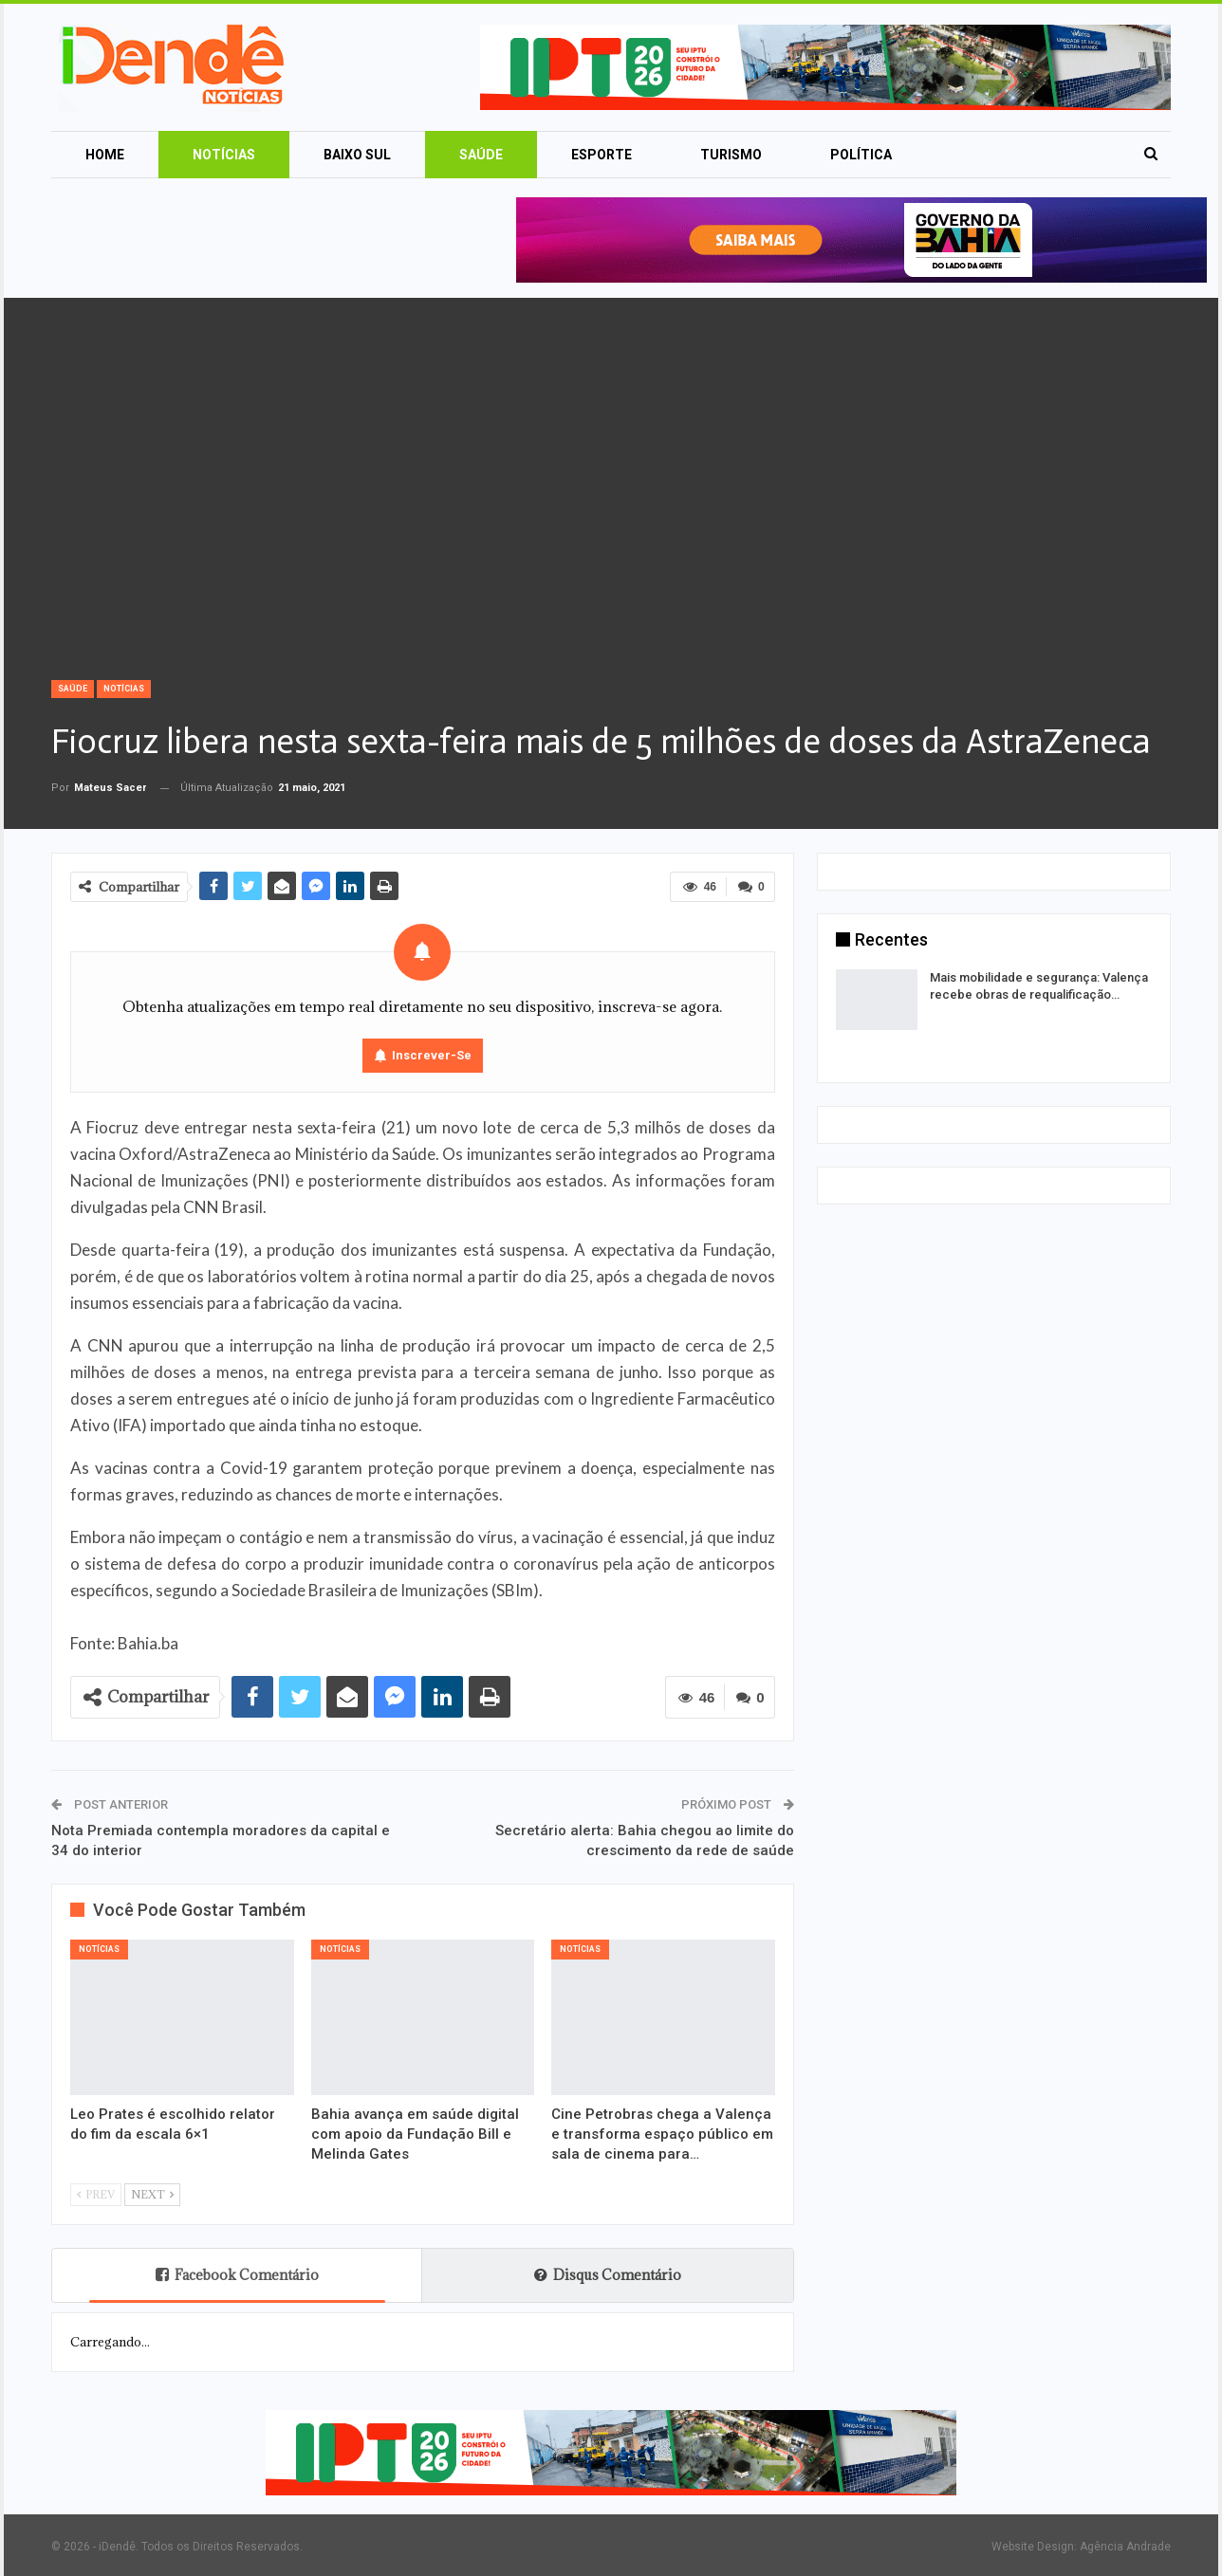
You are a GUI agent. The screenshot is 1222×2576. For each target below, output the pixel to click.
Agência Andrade (1125, 2546)
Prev (96, 2194)
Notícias (224, 154)
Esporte (601, 154)
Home (104, 154)
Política (861, 154)
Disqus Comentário (607, 2275)
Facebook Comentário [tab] (237, 2275)
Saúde (481, 154)
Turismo (731, 154)
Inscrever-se (432, 1055)
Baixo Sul (357, 154)
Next (152, 2194)
